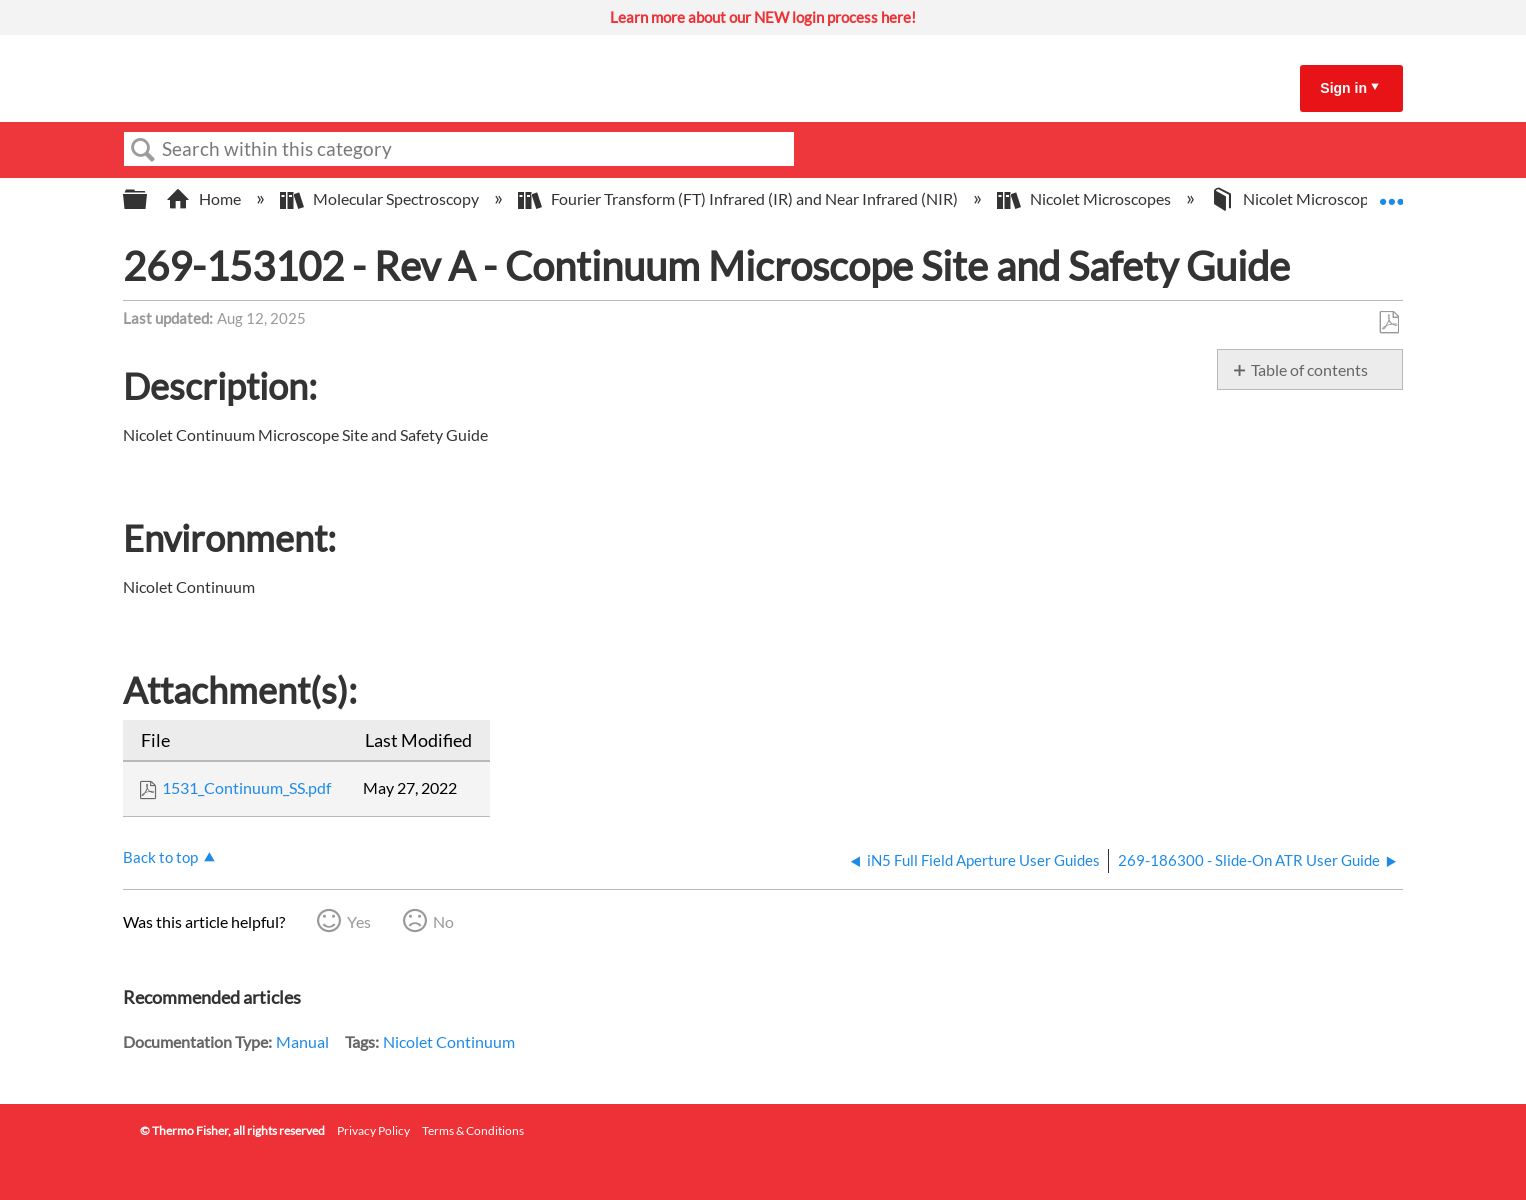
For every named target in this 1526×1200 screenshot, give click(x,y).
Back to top (160, 857)
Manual (302, 1041)
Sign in (1343, 88)
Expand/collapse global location (1391, 193)
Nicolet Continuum (449, 1041)
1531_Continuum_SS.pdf (246, 787)
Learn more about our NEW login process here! (763, 17)
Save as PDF (1388, 323)
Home (205, 198)
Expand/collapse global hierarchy (148, 199)
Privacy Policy (373, 1130)
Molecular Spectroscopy (381, 198)
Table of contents (1309, 369)
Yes (359, 921)
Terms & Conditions (473, 1130)
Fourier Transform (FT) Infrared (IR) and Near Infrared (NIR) (739, 198)
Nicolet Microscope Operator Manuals (1360, 198)
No (443, 921)
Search (143, 150)
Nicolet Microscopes (1085, 198)
